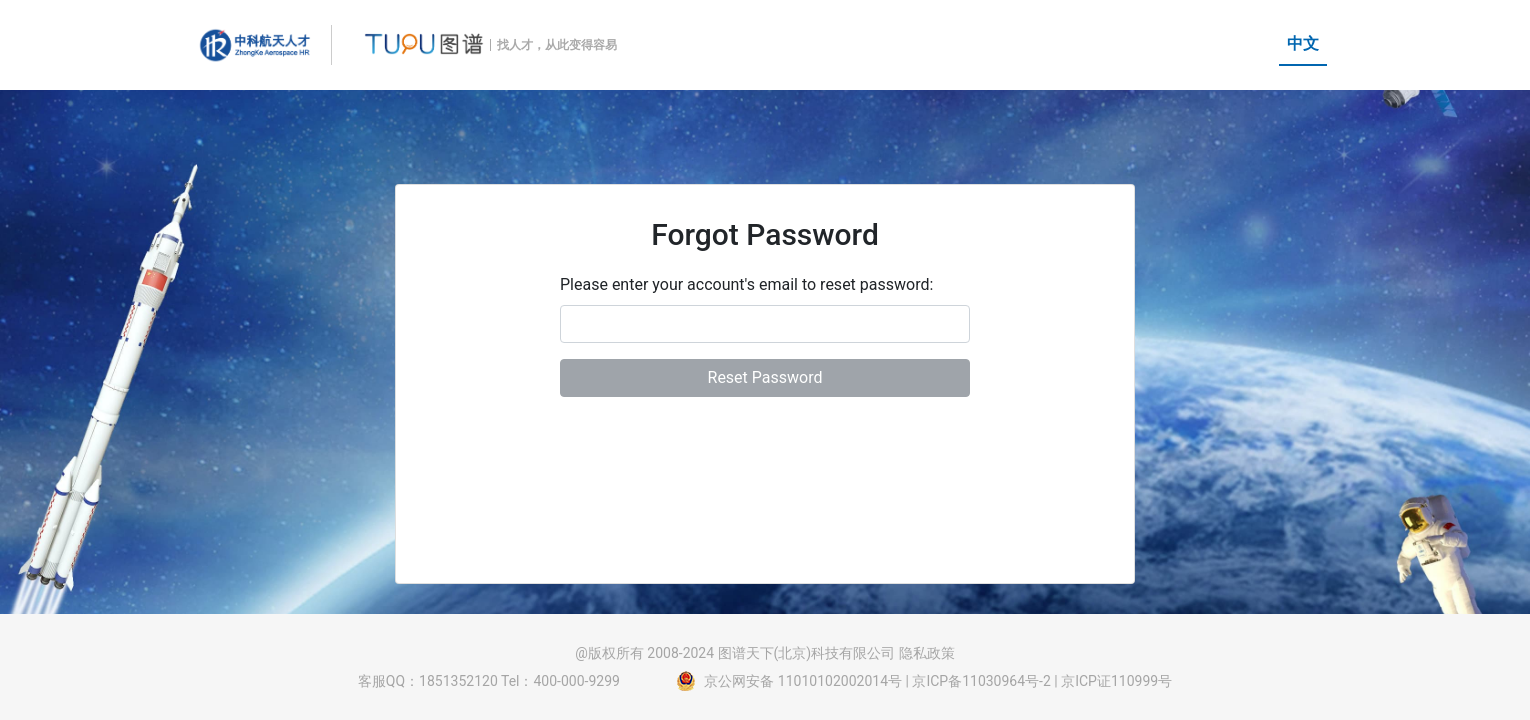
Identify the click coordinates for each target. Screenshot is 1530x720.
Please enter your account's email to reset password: (746, 284)
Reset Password (765, 377)
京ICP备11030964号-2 (981, 681)
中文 (1303, 43)
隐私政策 (927, 653)
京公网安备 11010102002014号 (803, 681)
